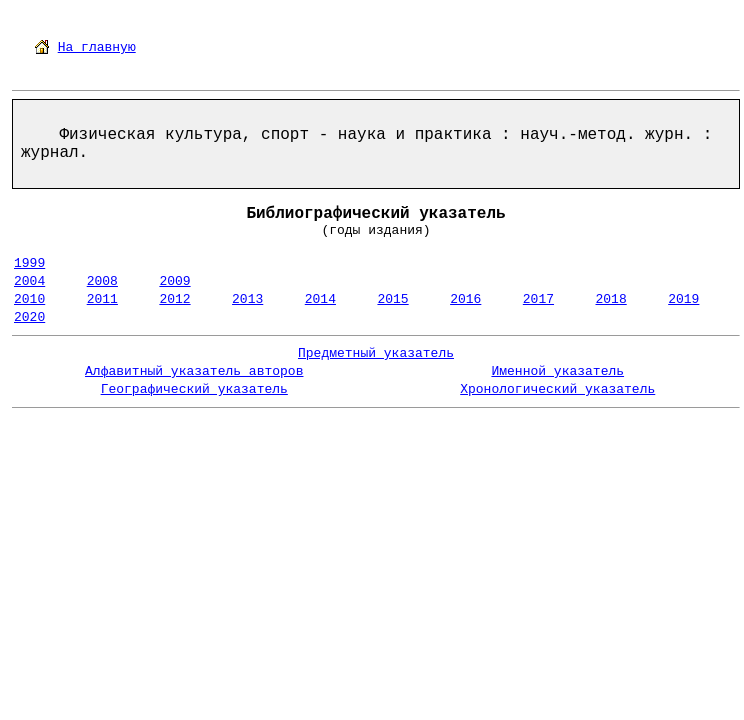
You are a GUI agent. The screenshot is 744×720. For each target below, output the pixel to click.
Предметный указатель (376, 353)
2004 (29, 281)
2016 (465, 299)
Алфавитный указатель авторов (194, 371)
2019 (683, 299)
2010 (29, 299)
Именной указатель (557, 371)
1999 (29, 263)
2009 (174, 281)
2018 (611, 299)
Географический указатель (194, 389)
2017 (538, 299)
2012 (174, 299)
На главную (97, 47)
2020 (29, 317)
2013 (247, 299)
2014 (320, 299)
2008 (102, 281)
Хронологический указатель (557, 389)
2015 (392, 299)
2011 (102, 299)
